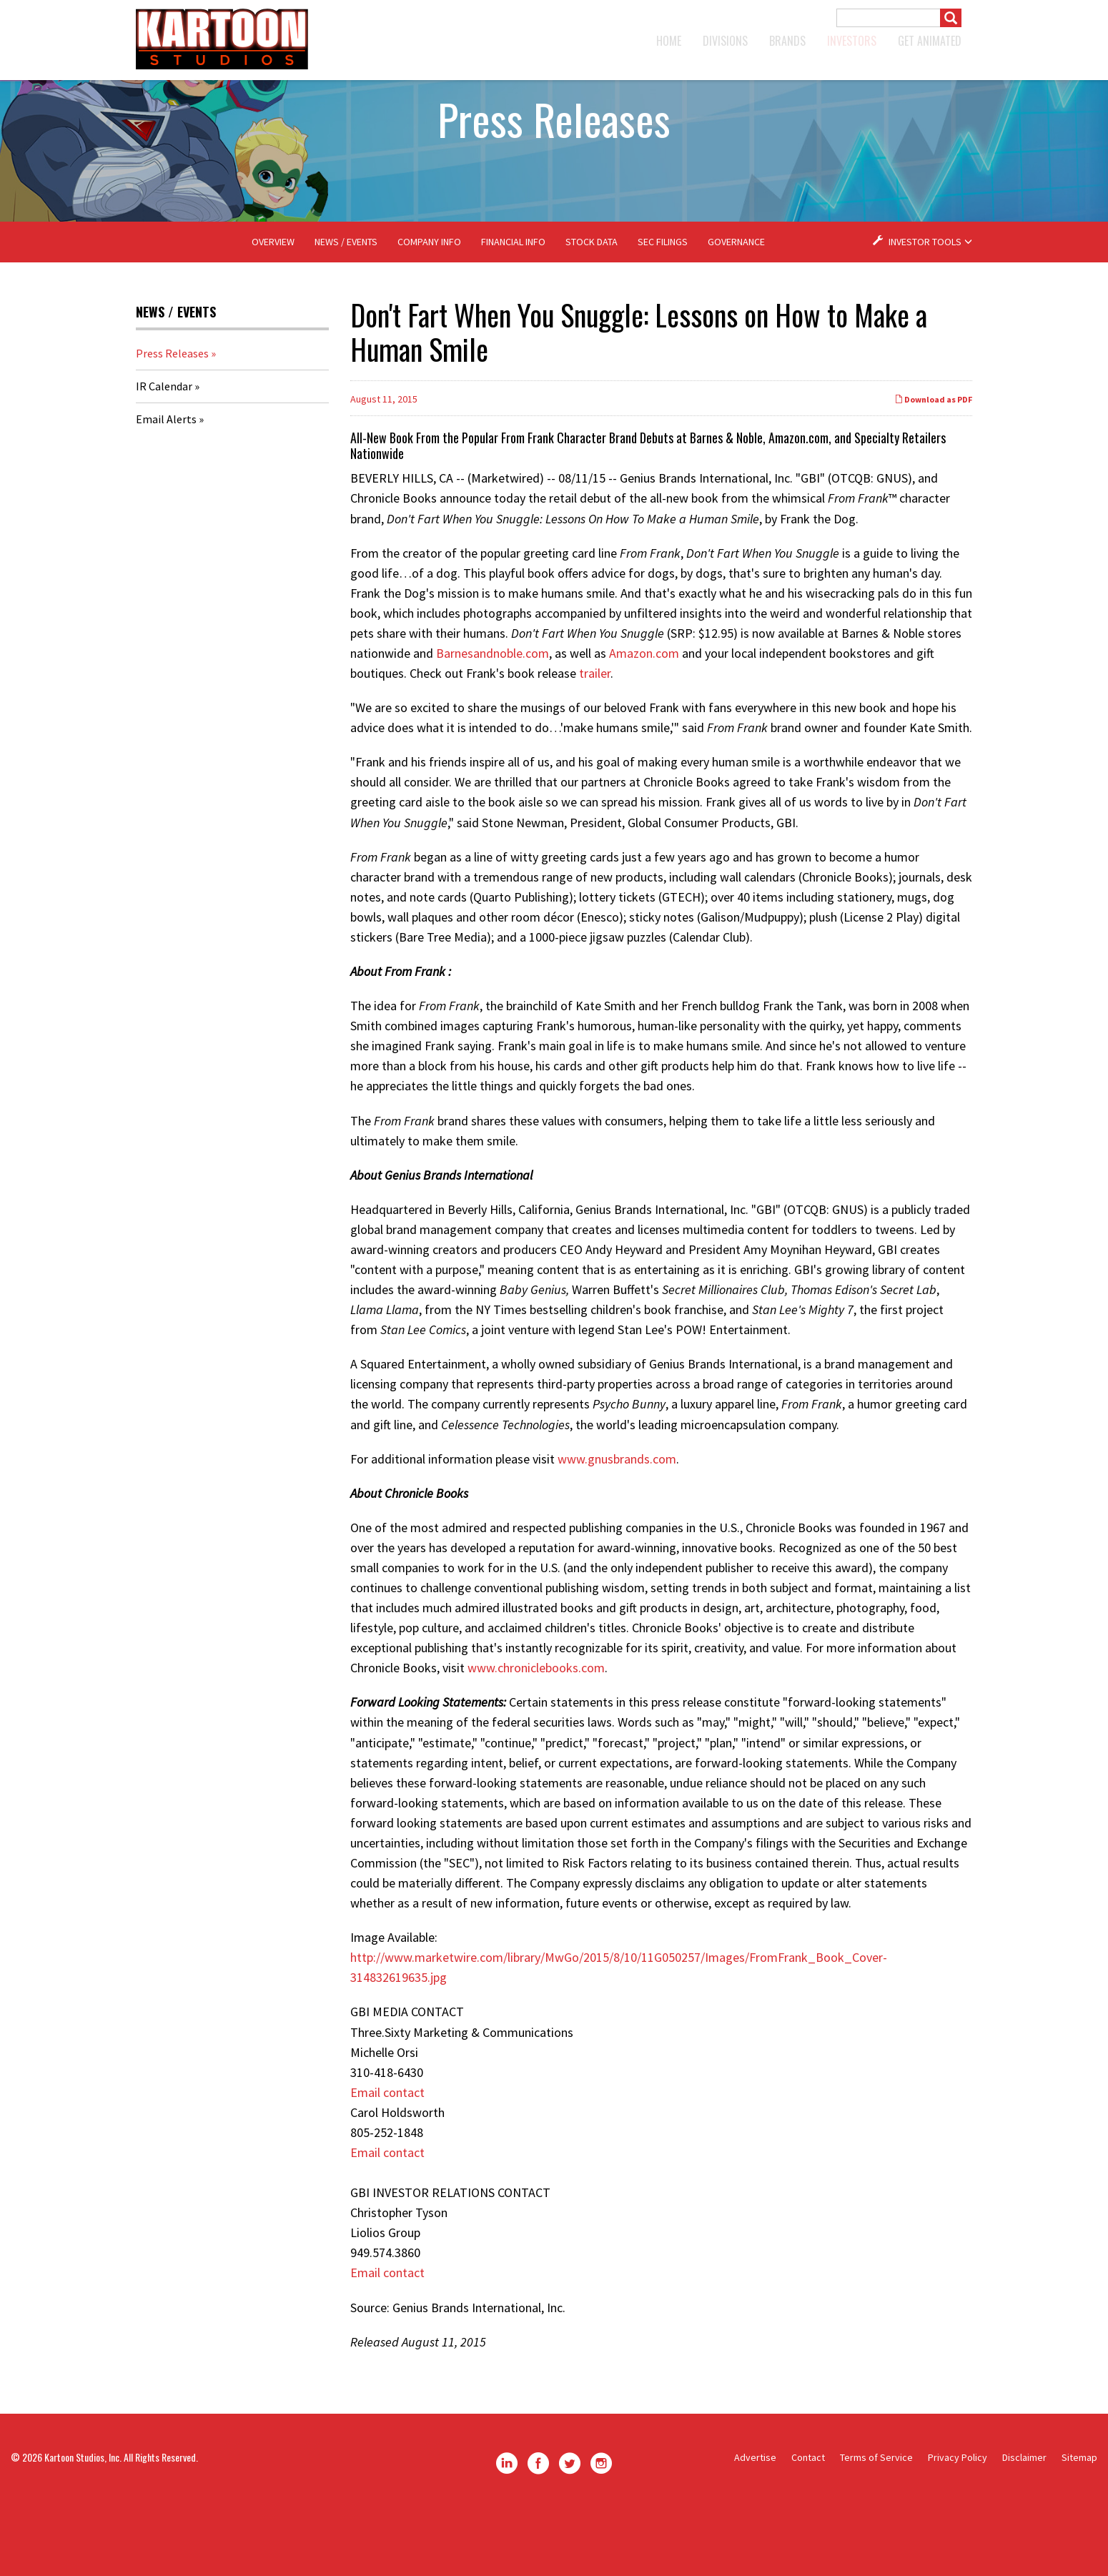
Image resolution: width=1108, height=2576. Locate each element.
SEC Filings (663, 306)
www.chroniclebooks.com (536, 1732)
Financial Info (513, 306)
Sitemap (1079, 2521)
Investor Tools (926, 306)
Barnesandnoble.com (492, 717)
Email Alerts (166, 483)
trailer (594, 737)
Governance (736, 306)
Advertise (755, 2521)
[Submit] (950, 18)
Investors (851, 40)
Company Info (429, 306)
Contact (808, 2521)
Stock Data (591, 306)
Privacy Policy (957, 2521)
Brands (787, 40)
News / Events (346, 306)
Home (668, 40)
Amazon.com (644, 717)
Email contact (387, 2156)
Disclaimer (1024, 2521)
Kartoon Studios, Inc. (83, 2521)
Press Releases (172, 417)
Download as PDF (933, 463)
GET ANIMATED (929, 40)
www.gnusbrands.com (617, 1522)
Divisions (725, 40)
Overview (273, 306)
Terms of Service (876, 2521)
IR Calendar (164, 450)
